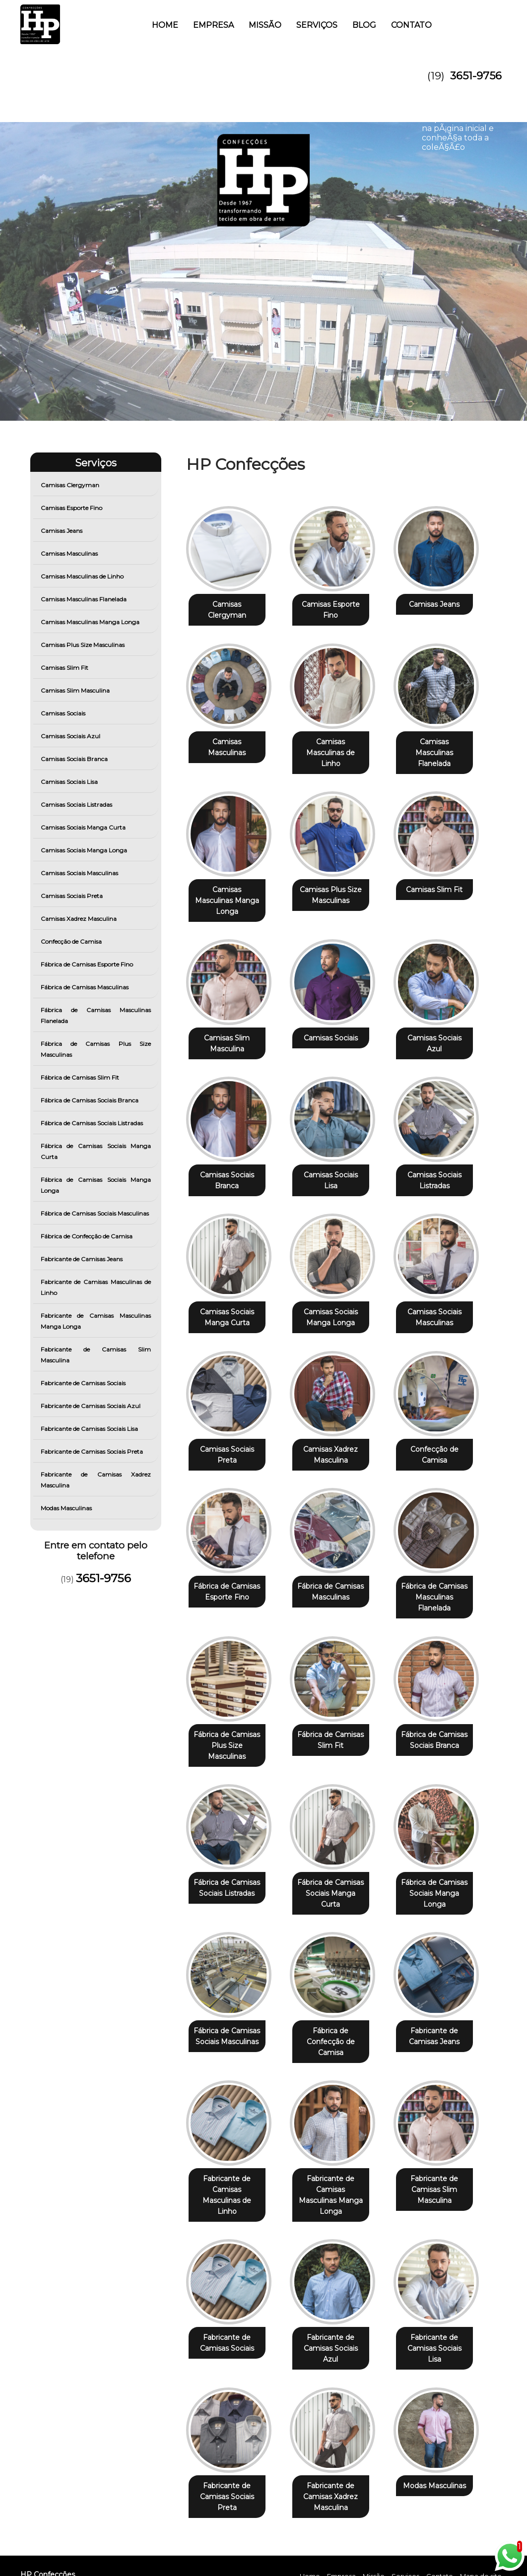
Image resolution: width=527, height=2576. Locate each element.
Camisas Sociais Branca (75, 759)
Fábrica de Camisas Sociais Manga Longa (96, 1185)
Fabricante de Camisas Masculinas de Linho (96, 1287)
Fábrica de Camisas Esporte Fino (87, 964)
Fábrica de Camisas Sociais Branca (90, 1100)
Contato (411, 25)
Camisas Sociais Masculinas (80, 873)
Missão (265, 25)
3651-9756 (476, 75)
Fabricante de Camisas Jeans (82, 1259)
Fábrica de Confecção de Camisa (87, 1236)
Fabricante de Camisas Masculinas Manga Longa (96, 1321)
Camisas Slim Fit (65, 667)
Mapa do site (481, 2525)
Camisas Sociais (64, 713)
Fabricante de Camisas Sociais (84, 1383)
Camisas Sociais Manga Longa (85, 850)
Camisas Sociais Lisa (70, 781)
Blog (364, 25)
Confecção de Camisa (72, 941)
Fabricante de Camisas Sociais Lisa (90, 1428)
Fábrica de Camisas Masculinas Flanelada (96, 1015)
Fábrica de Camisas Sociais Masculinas (95, 1213)
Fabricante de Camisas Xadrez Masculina (96, 1480)
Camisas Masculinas (70, 553)
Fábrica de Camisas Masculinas (85, 987)
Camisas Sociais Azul (71, 736)
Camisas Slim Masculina (76, 690)
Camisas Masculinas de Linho (83, 576)
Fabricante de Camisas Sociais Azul (91, 1406)
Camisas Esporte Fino (72, 508)
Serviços (316, 25)
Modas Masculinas (67, 1508)
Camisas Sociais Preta (72, 896)
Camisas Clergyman (71, 485)
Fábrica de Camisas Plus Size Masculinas (96, 1049)
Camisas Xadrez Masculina (79, 918)
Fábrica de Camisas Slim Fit (81, 1077)
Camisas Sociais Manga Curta (84, 827)
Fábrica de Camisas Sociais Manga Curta (96, 1151)
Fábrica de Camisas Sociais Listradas (92, 1123)
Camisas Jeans (62, 530)
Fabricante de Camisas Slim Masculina (96, 1355)
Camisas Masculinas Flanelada (84, 599)
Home (165, 25)
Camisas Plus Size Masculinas (83, 644)
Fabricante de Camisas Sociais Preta (92, 1451)
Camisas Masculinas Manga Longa (91, 622)
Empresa (213, 25)
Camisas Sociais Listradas (77, 804)
